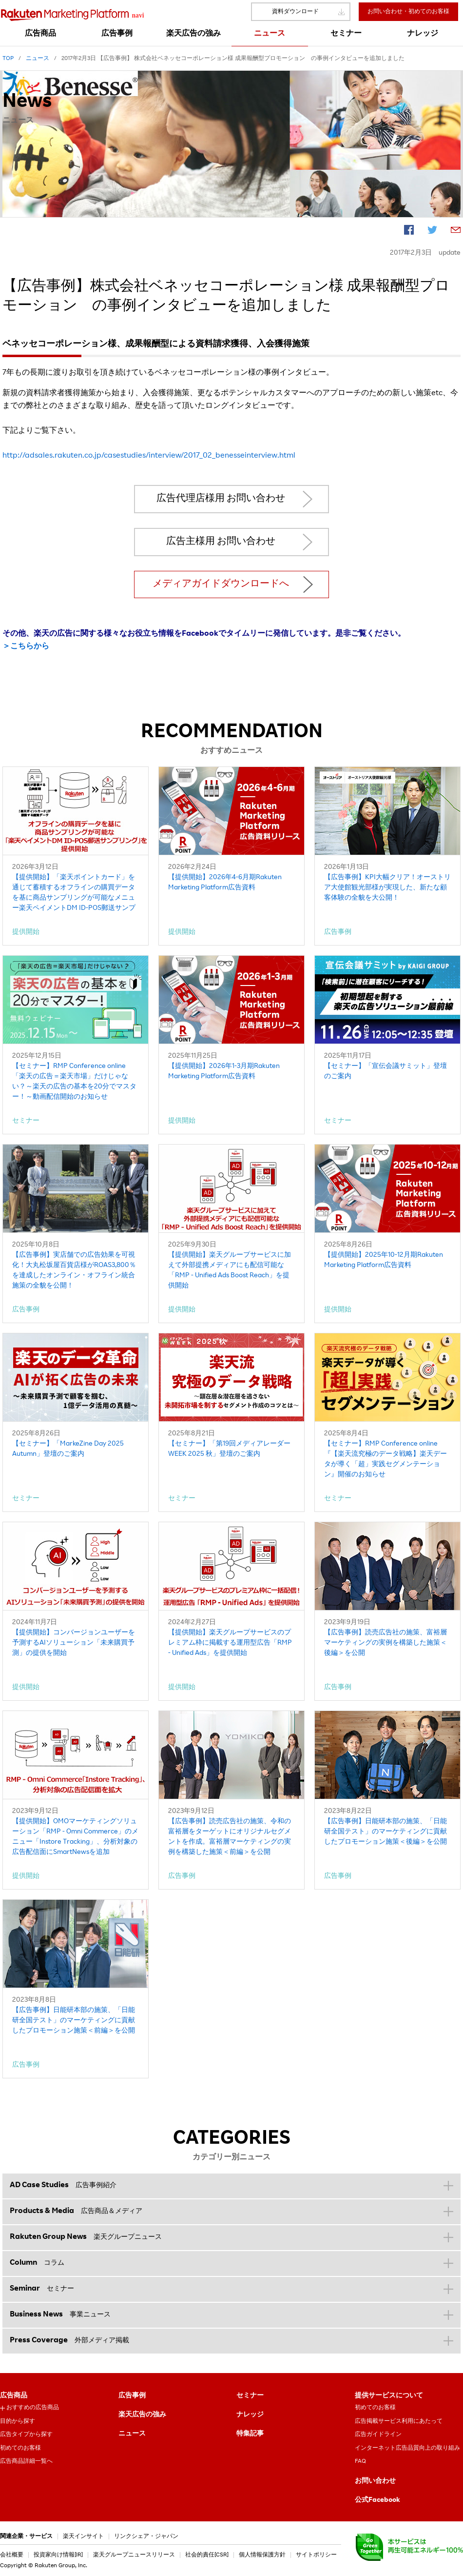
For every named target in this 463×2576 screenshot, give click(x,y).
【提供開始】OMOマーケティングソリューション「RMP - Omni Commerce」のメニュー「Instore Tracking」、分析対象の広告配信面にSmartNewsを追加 (75, 1837)
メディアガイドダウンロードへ (221, 584)
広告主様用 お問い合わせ (220, 542)
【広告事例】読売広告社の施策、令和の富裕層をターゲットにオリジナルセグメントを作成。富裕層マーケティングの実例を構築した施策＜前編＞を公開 (229, 1837)
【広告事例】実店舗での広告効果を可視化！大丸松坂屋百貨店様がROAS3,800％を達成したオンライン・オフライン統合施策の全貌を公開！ (74, 1270)
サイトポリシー (316, 2555)
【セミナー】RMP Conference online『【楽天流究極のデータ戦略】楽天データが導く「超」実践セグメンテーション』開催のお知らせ (385, 1459)
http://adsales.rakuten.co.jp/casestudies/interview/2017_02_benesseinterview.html (148, 456)
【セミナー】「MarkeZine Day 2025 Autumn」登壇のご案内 (68, 1449)
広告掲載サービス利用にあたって (399, 2421)
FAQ (360, 2461)
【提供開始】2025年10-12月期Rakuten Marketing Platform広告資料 (383, 1260)
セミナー (250, 2396)
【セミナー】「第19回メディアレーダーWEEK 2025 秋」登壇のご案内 (229, 1449)
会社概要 (11, 2555)
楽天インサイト (83, 2536)
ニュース (132, 2434)
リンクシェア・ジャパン (146, 2536)
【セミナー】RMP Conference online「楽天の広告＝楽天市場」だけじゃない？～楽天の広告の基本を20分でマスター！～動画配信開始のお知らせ (74, 1082)
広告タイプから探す (26, 2434)
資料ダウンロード (295, 12)
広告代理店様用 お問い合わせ (220, 499)
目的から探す (17, 2421)
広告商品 (13, 2396)
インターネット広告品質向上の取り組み (407, 2448)
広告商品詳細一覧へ (26, 2461)
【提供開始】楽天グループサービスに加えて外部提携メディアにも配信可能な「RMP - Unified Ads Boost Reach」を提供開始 (229, 1270)
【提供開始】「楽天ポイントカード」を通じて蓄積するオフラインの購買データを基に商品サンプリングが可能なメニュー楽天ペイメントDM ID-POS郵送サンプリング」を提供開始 (73, 894)
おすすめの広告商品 (32, 2408)
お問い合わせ (375, 2481)
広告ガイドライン (378, 2434)
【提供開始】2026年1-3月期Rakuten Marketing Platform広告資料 (224, 1071)
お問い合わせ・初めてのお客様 (408, 12)
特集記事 (250, 2434)
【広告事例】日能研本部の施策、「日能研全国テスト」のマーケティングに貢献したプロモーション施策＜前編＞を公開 (73, 2020)
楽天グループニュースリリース (134, 2555)
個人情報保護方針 (262, 2555)
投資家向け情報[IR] (58, 2555)
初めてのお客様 (20, 2448)
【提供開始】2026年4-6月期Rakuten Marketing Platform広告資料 (225, 882)
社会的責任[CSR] (207, 2555)
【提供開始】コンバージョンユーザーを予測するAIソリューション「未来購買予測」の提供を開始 (73, 1643)
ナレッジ (250, 2415)
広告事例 (132, 2396)
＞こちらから (25, 647)
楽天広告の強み (142, 2415)
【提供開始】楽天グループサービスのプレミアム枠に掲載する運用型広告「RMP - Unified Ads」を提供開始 (230, 1643)
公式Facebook (377, 2500)
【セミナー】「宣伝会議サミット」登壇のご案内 (385, 1071)
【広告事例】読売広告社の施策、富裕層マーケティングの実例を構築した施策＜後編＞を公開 (385, 1643)
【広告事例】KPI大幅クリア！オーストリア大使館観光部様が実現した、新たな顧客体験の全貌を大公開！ (387, 888)
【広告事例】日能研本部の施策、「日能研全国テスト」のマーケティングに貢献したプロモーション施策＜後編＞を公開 (385, 1832)
